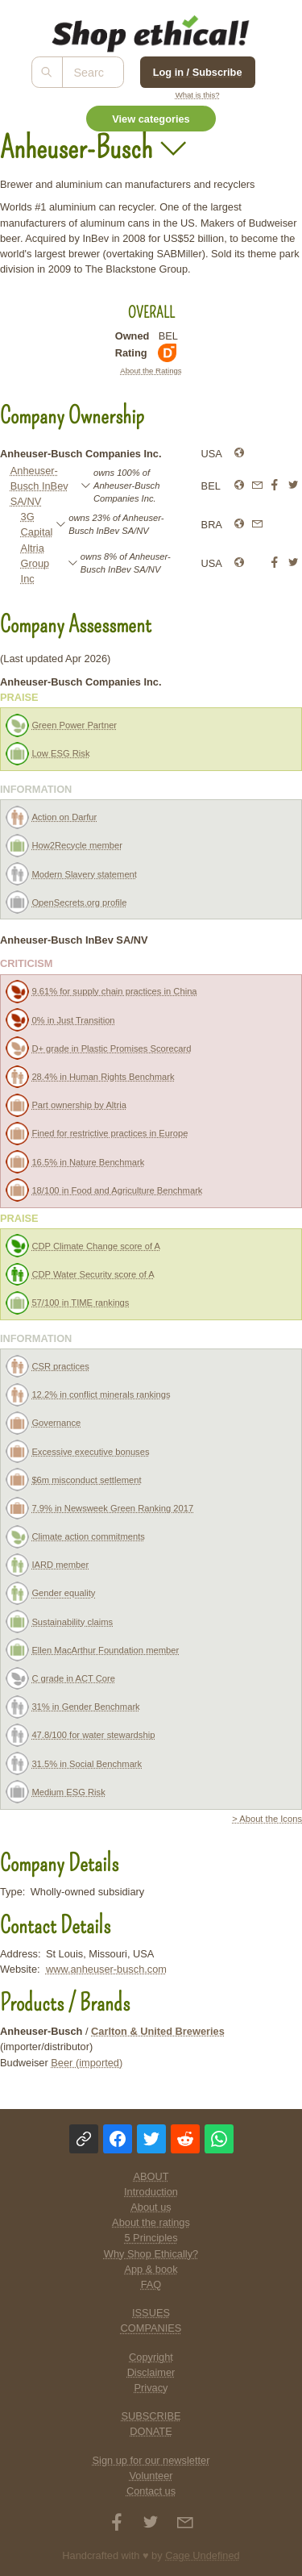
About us (151, 2207)
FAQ (151, 2284)
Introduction (151, 2192)
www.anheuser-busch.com (106, 1969)
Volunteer (150, 2476)
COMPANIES (151, 2328)
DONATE (151, 2431)
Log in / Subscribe (197, 72)
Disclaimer (151, 2372)
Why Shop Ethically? (151, 2254)
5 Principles (150, 2238)
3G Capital (37, 524)
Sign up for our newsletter (151, 2460)
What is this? (198, 94)
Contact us (151, 2491)
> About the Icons (267, 1819)
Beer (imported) (86, 2063)
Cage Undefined (202, 2555)
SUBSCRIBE (151, 2416)
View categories (151, 119)
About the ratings (151, 2222)
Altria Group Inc (35, 563)
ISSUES (151, 2313)
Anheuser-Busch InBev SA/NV (39, 486)
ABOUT (150, 2176)
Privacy (151, 2388)
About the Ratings (150, 370)
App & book (150, 2269)
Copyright (151, 2357)
